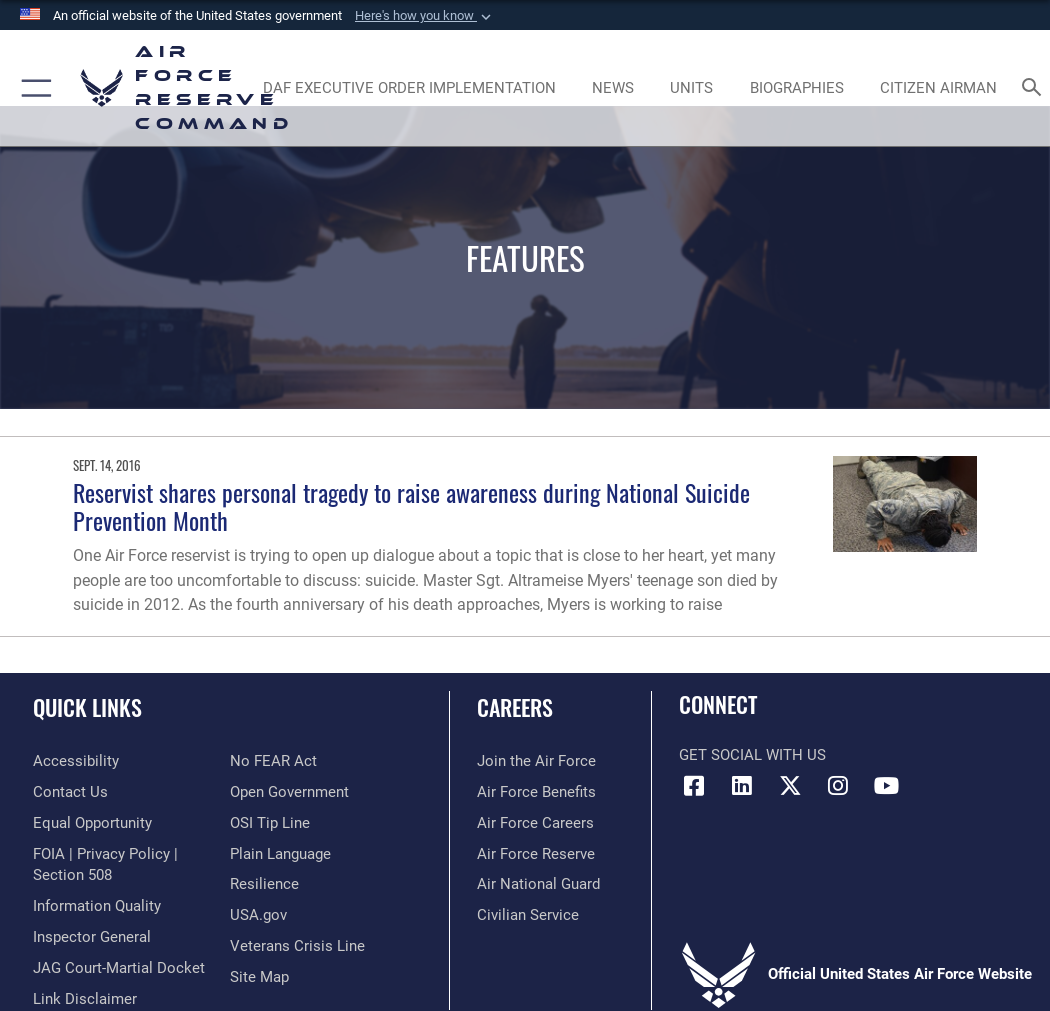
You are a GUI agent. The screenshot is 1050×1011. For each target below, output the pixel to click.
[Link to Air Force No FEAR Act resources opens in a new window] (273, 761)
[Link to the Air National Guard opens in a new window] (538, 884)
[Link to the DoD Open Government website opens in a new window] (289, 792)
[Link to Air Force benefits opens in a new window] (536, 792)
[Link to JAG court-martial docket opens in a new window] (119, 968)
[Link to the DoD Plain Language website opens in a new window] (280, 854)
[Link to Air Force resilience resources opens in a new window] (264, 884)
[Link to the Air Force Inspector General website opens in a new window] (92, 937)
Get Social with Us (752, 755)
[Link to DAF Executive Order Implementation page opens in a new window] (409, 88)
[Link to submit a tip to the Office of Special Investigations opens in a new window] (270, 823)
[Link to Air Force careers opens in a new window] (535, 823)
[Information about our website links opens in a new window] (85, 999)
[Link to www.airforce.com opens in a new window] (536, 761)
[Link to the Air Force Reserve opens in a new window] (536, 854)
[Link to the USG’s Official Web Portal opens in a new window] (258, 915)
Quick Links (87, 707)
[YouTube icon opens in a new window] (886, 786)
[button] (425, 16)
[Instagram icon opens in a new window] (838, 786)
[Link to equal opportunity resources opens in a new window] (92, 823)
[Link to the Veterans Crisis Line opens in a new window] (297, 946)
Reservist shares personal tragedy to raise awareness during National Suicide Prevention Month (411, 506)
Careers (515, 707)
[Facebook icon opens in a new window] (694, 786)
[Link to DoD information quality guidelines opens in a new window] (97, 906)
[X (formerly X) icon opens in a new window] (790, 786)
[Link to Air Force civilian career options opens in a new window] (528, 915)
